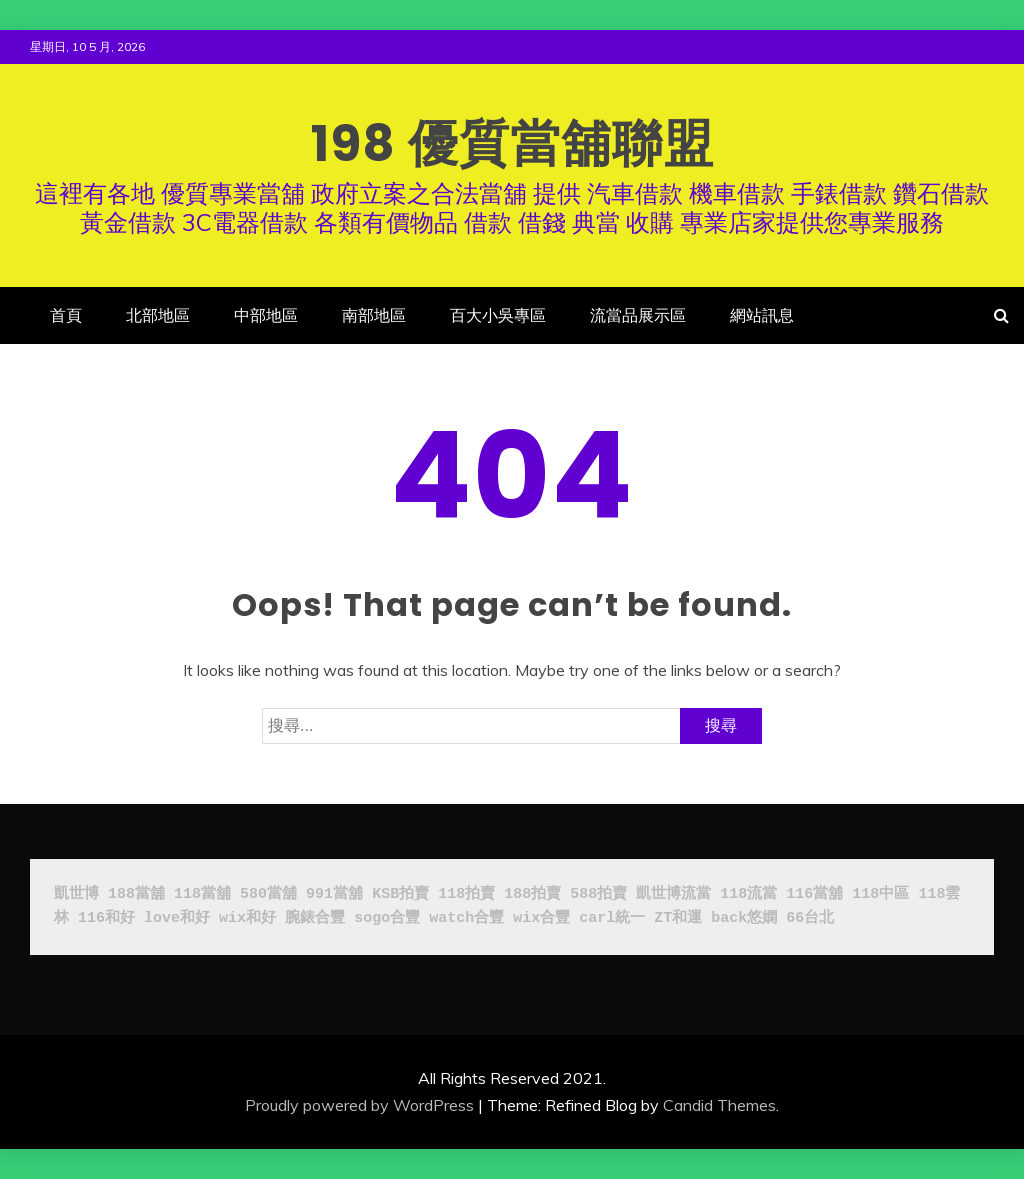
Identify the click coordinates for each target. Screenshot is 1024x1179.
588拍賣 (598, 894)
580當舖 (268, 894)
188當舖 (136, 894)
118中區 (880, 894)
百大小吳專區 (498, 315)
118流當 (748, 894)
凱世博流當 (673, 894)
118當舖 (202, 894)
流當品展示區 (638, 315)
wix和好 (247, 918)
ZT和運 (678, 918)
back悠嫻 (744, 918)
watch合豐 (466, 918)
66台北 (810, 918)
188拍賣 (532, 894)
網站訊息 (762, 315)
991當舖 (334, 894)
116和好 (106, 918)
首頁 (66, 315)
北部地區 (158, 315)
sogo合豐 (387, 918)
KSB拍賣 (400, 894)
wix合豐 (541, 918)
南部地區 (374, 315)
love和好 (177, 918)
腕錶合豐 (315, 918)
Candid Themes (719, 1105)
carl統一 (612, 918)
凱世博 (76, 894)
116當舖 (814, 894)
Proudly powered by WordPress (359, 1105)
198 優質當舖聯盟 (512, 144)
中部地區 (266, 315)
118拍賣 (466, 894)
